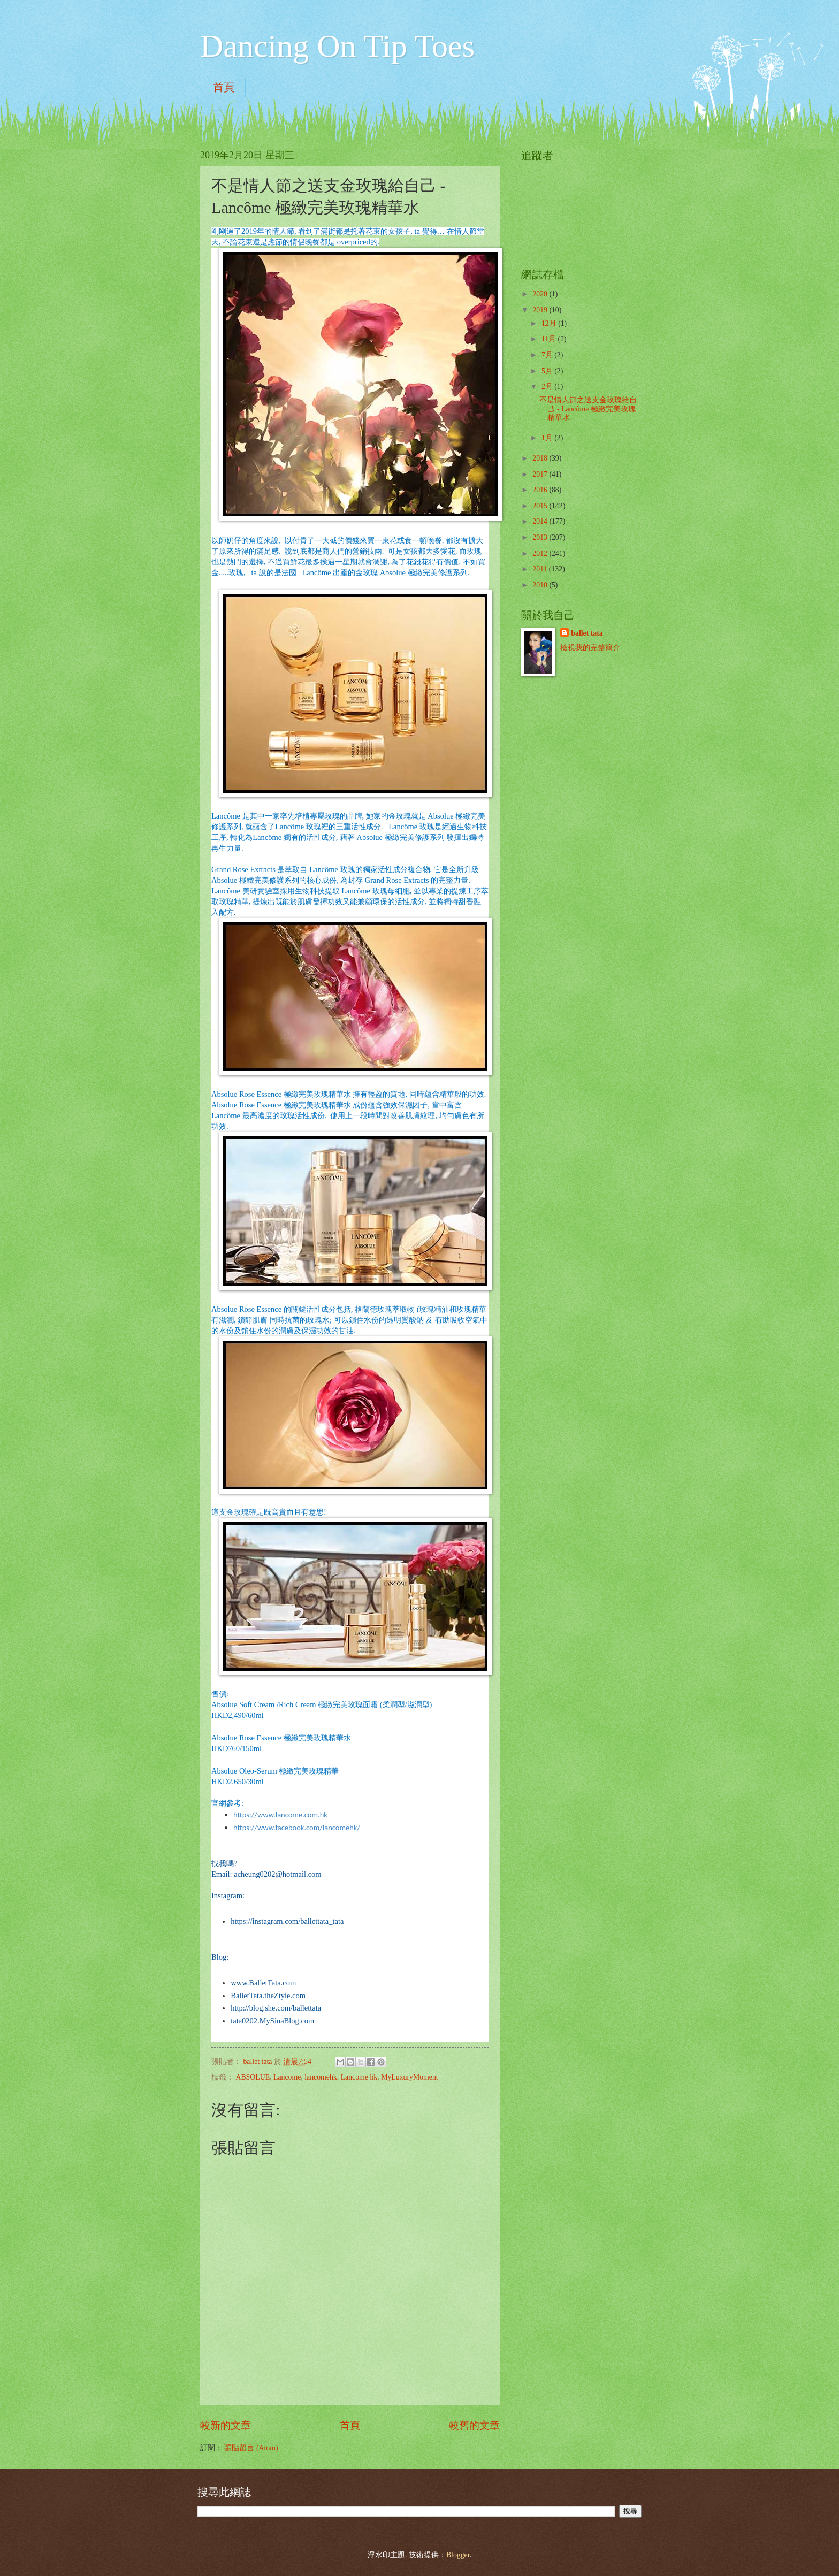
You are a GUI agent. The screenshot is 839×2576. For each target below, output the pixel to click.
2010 (540, 585)
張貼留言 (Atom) (251, 2448)
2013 (540, 537)
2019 (540, 310)
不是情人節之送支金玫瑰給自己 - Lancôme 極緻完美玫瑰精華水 (588, 409)
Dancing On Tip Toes (337, 46)
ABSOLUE (252, 2077)
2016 (540, 490)
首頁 (223, 87)
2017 (540, 474)
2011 (540, 569)
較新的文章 (225, 2425)
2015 (540, 506)
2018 (540, 458)
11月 (549, 339)
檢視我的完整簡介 (590, 648)
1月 (547, 438)
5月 (547, 371)
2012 (540, 553)
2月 (547, 387)
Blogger (458, 2555)
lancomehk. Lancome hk (340, 2077)
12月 (549, 323)
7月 (547, 355)
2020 (540, 294)
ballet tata (586, 633)
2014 (540, 521)
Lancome (287, 2077)
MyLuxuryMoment (409, 2077)
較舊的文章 (474, 2425)
